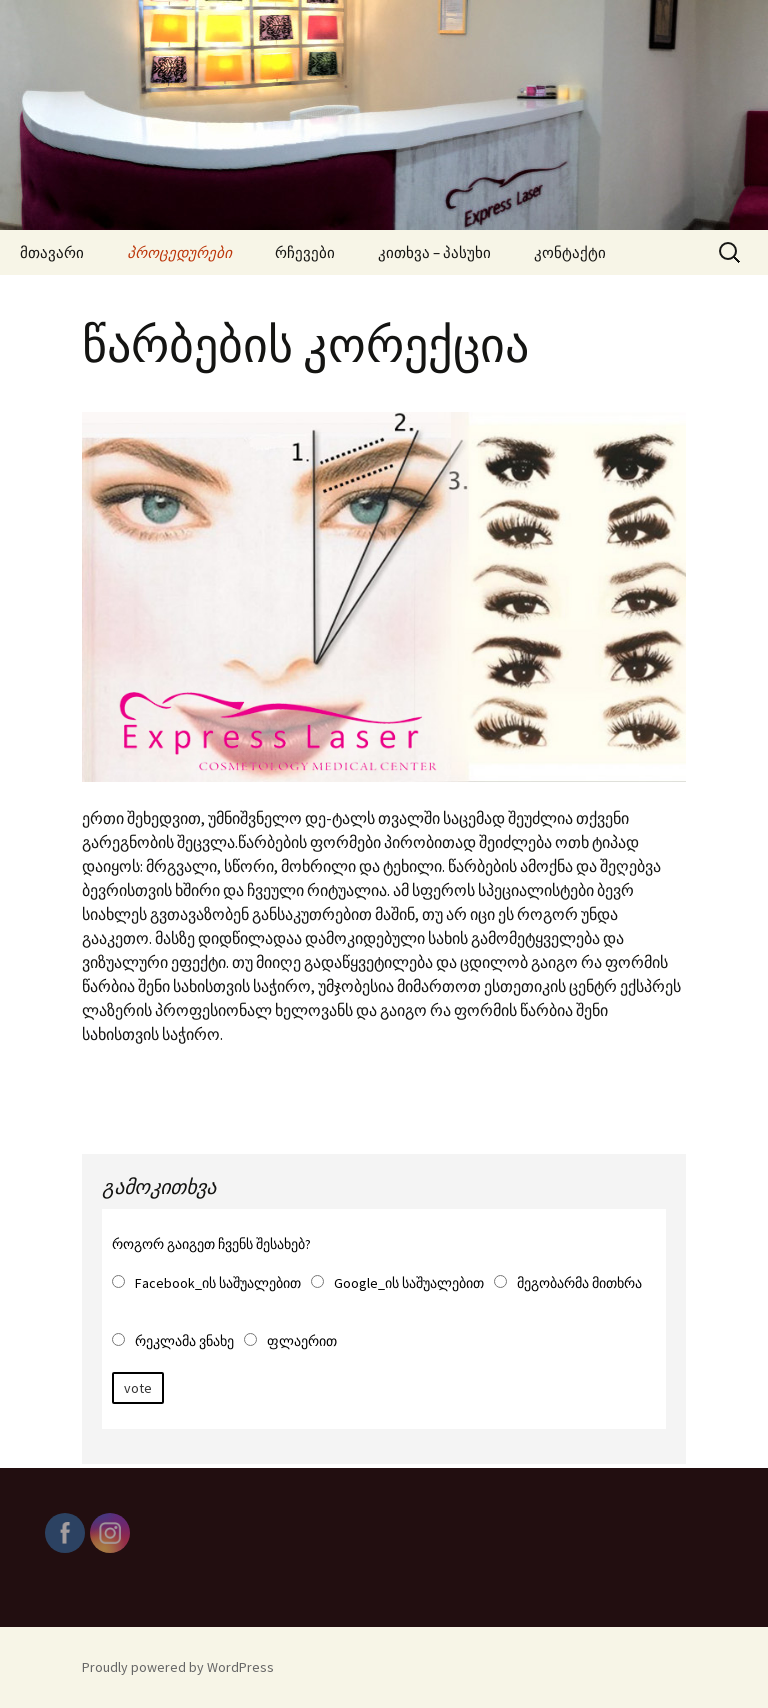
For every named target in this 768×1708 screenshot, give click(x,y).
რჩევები (305, 252)
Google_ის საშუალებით (409, 1283)
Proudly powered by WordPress (178, 1667)
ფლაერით (302, 1341)
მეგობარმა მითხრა (579, 1283)
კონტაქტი (570, 252)
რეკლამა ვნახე (184, 1341)
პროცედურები (179, 252)
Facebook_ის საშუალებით (218, 1283)
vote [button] (138, 1388)
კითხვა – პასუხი (434, 252)
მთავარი (52, 252)
